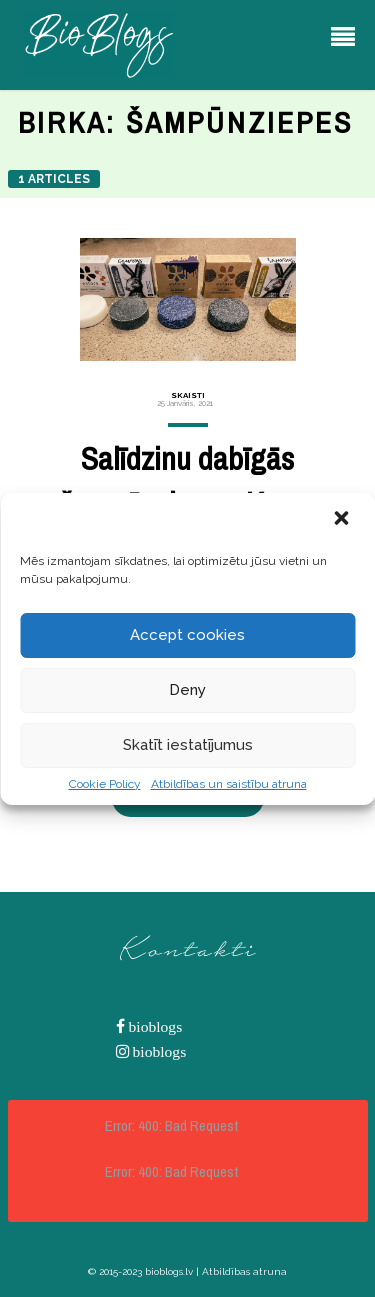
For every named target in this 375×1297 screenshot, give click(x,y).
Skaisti (188, 395)
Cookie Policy (105, 784)
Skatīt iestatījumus (188, 745)
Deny (187, 690)
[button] (343, 520)
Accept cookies (187, 635)
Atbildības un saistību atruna (229, 784)
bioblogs (154, 1026)
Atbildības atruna (244, 1271)
